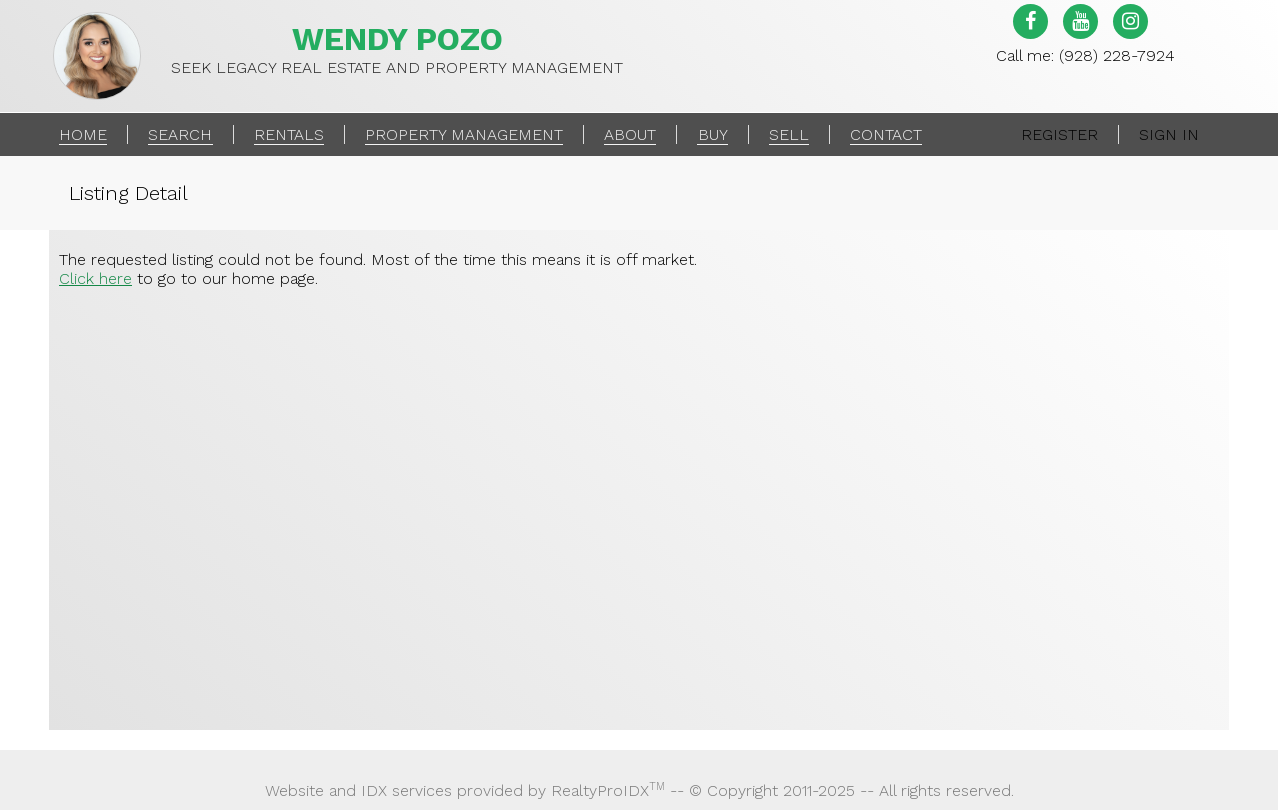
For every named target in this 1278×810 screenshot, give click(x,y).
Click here (95, 278)
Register (1059, 134)
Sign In (1169, 134)
